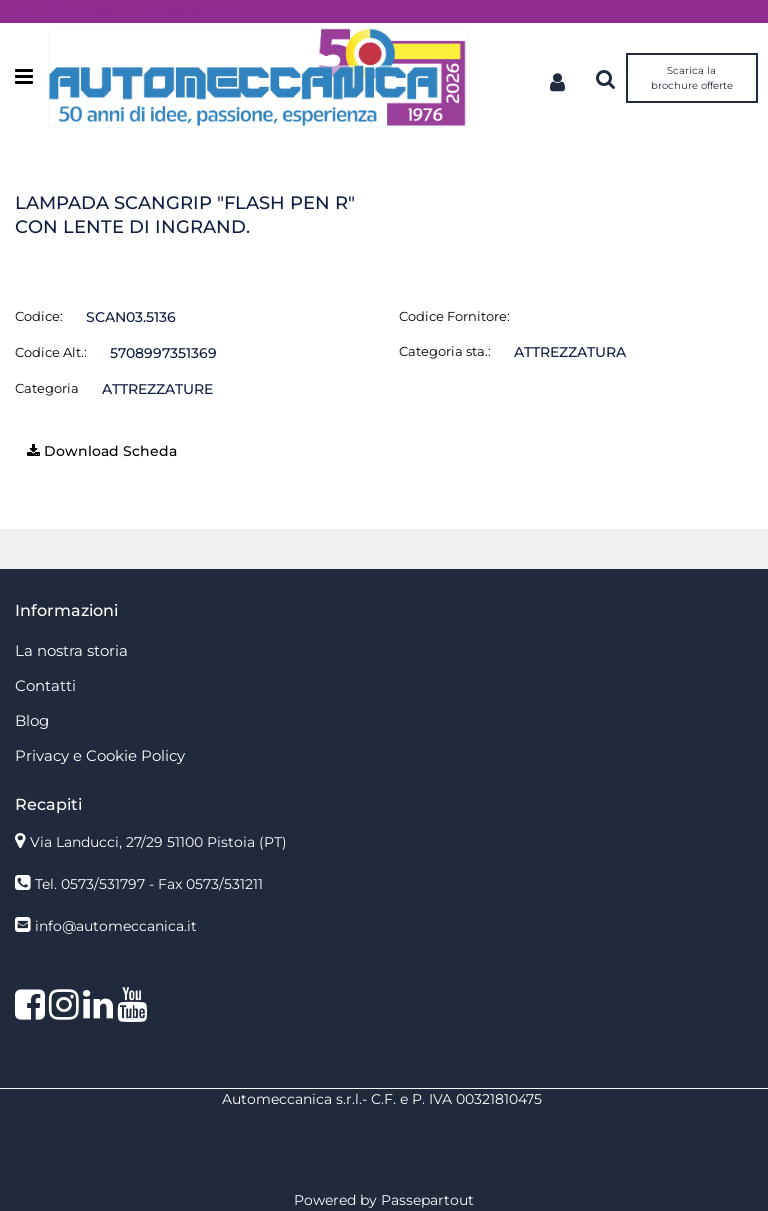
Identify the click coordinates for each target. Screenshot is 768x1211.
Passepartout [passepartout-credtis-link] (427, 1200)
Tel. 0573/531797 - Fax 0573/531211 (149, 884)
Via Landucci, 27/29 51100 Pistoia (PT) (158, 842)
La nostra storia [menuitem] (71, 650)
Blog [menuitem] (32, 720)
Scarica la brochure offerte (692, 78)
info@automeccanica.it (116, 926)
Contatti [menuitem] (45, 685)
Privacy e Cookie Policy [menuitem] (100, 755)
